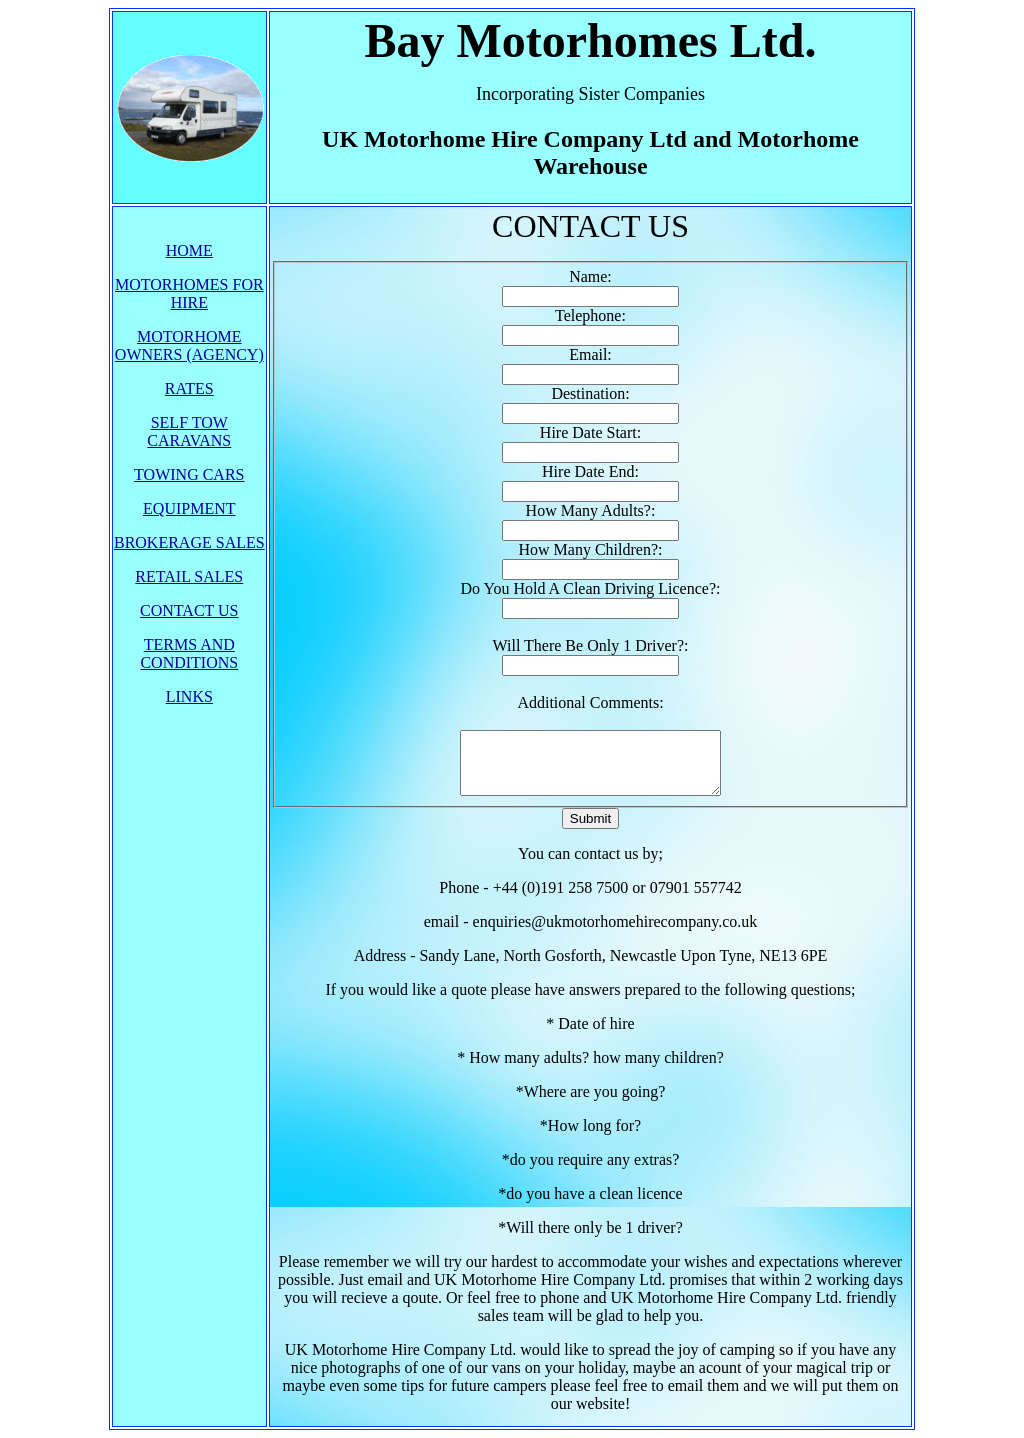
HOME (189, 250)
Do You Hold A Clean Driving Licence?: (591, 588)
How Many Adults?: (591, 510)
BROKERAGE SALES (189, 542)
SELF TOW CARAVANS (189, 431)
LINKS (189, 696)
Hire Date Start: (590, 432)
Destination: (590, 393)
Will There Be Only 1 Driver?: (591, 645)
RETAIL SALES (189, 576)
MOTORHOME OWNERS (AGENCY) (189, 345)
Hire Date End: (590, 471)
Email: (590, 354)
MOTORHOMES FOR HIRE (189, 293)
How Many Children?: (591, 549)
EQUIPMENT (189, 508)
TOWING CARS (189, 474)
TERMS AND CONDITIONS (189, 653)
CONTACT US (189, 610)
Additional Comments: (590, 702)
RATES (189, 388)
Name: (590, 276)
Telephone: (590, 315)
